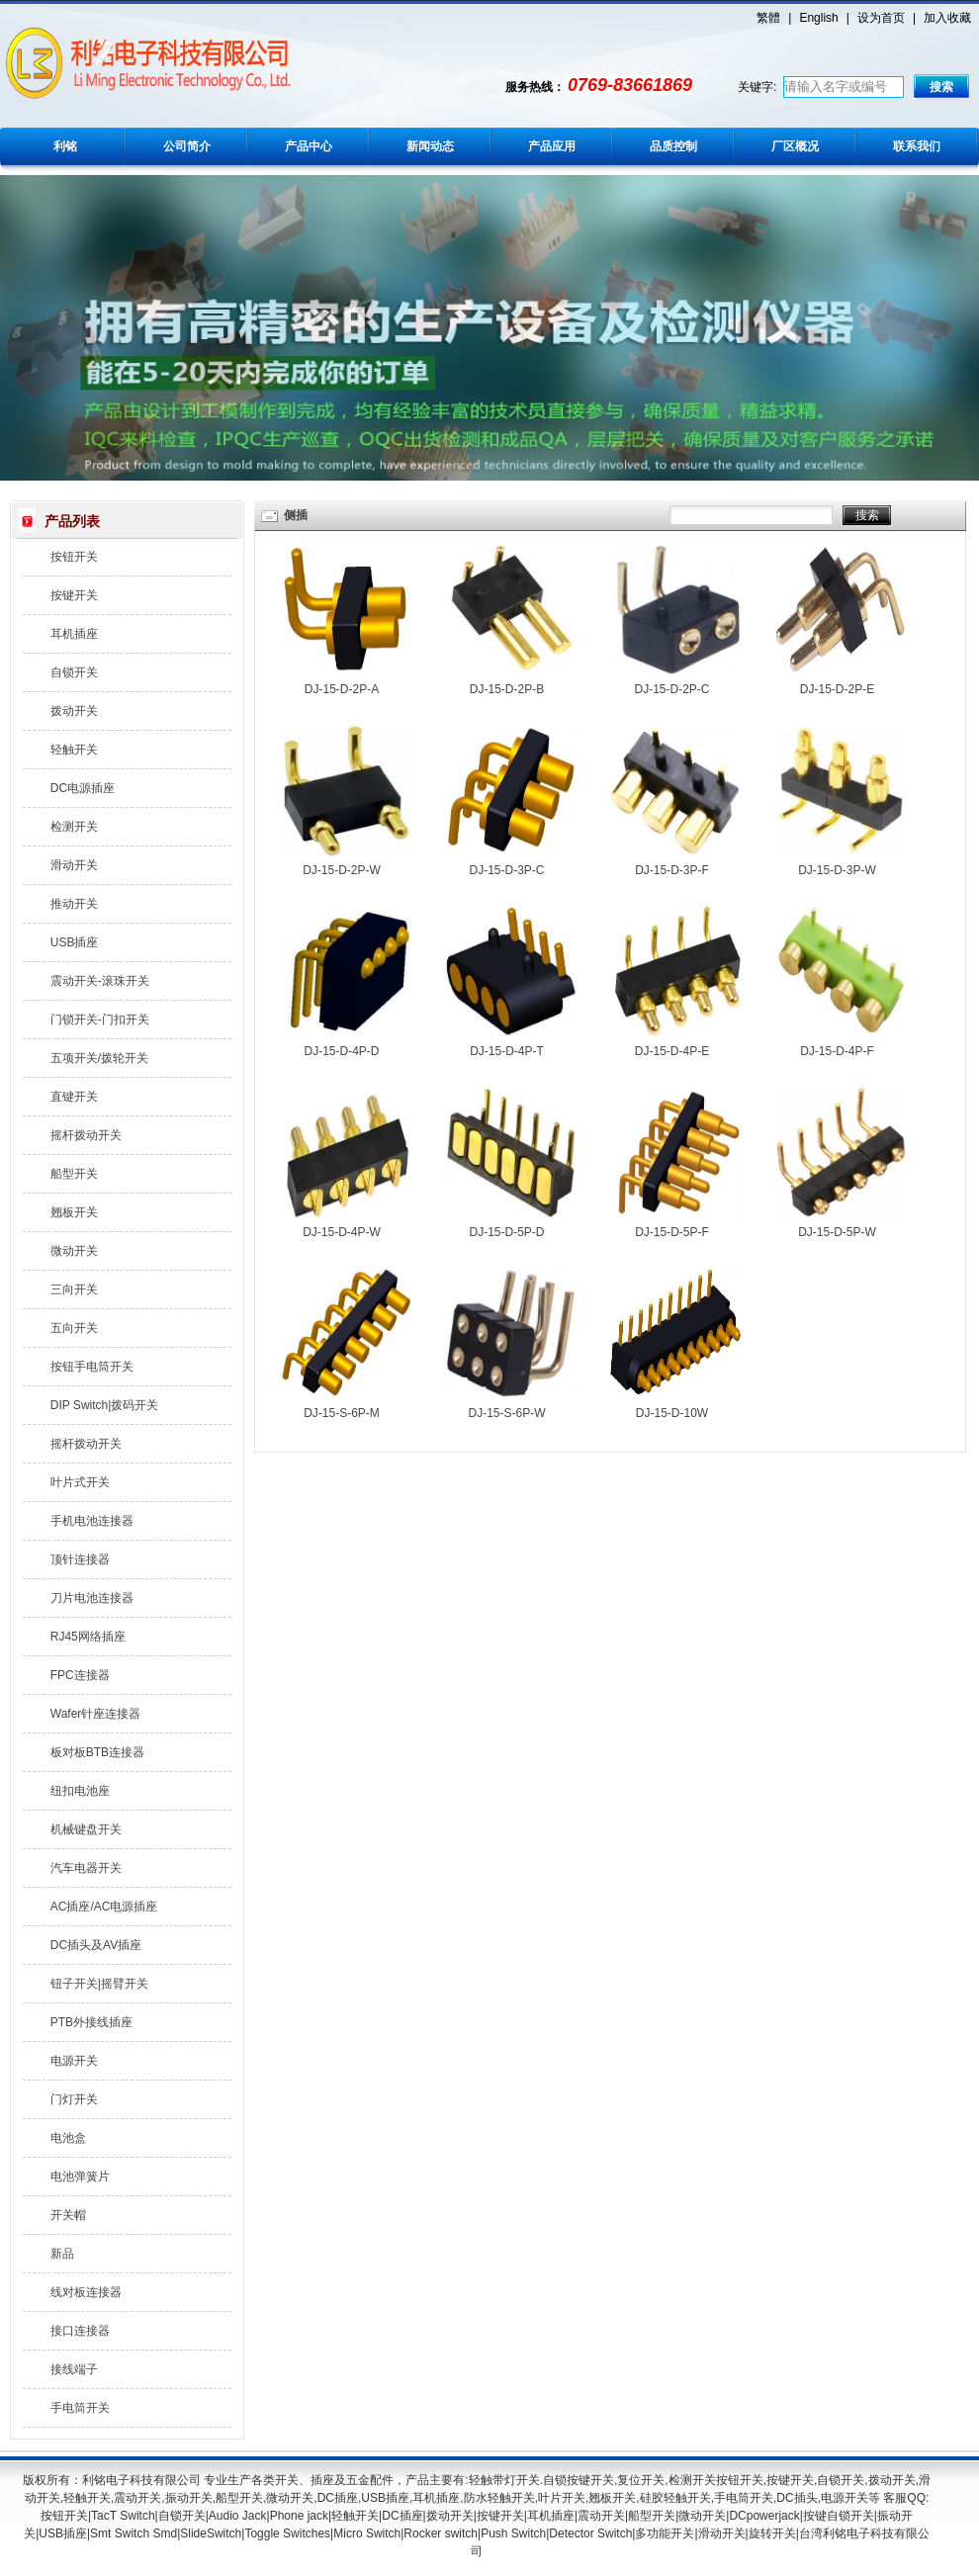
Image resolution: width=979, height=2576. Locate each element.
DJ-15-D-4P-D (341, 1051)
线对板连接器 (86, 2292)
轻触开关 (74, 749)
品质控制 (673, 146)
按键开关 (74, 595)
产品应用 (552, 146)
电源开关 (74, 2061)
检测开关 (74, 827)
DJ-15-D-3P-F (672, 870)
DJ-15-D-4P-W (342, 1232)
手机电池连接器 (92, 1521)
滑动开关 (74, 865)
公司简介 (187, 146)
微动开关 (74, 1251)
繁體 (768, 18)
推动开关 (74, 904)
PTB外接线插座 (91, 2022)
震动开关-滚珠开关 (99, 981)
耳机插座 (74, 634)
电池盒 (68, 2138)
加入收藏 (947, 18)
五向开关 (74, 1328)
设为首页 (881, 18)
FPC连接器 (80, 1675)
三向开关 (74, 1289)
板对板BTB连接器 (97, 1752)
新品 (62, 2254)
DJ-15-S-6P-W (506, 1413)
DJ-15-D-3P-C (506, 870)
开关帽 (68, 2215)
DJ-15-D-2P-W (342, 870)
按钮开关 (74, 557)
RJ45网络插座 (88, 1636)
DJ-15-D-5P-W (837, 1232)
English (818, 18)
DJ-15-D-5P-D (506, 1232)
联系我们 (916, 146)
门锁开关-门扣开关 (99, 1019)
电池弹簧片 (80, 2176)
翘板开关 (74, 1212)
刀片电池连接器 (92, 1598)
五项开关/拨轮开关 (99, 1058)
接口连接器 (80, 2331)
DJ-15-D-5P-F (672, 1232)
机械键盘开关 (86, 1829)
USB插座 (74, 942)
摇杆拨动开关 (86, 1135)
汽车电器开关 (86, 1868)
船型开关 (74, 1174)
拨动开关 (74, 711)
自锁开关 (74, 672)
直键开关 (74, 1097)
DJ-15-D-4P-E (672, 1051)
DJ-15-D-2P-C (671, 689)
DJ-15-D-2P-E (837, 689)
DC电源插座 (82, 788)
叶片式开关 (80, 1482)
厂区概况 (795, 146)
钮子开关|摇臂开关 (99, 1984)
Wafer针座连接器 (95, 1714)
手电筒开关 (80, 2408)
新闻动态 (430, 146)
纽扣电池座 (80, 1791)
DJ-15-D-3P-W (837, 870)
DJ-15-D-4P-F (837, 1051)
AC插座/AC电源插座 (104, 1906)
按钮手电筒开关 (92, 1367)
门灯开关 (74, 2099)
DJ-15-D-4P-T (507, 1051)
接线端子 (74, 2369)
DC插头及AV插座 (95, 1945)
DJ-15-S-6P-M (342, 1413)
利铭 (65, 146)
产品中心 (308, 146)
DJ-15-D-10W (672, 1413)
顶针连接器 (80, 1559)
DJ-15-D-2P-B (507, 689)
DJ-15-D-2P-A (342, 689)
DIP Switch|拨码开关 (104, 1405)
